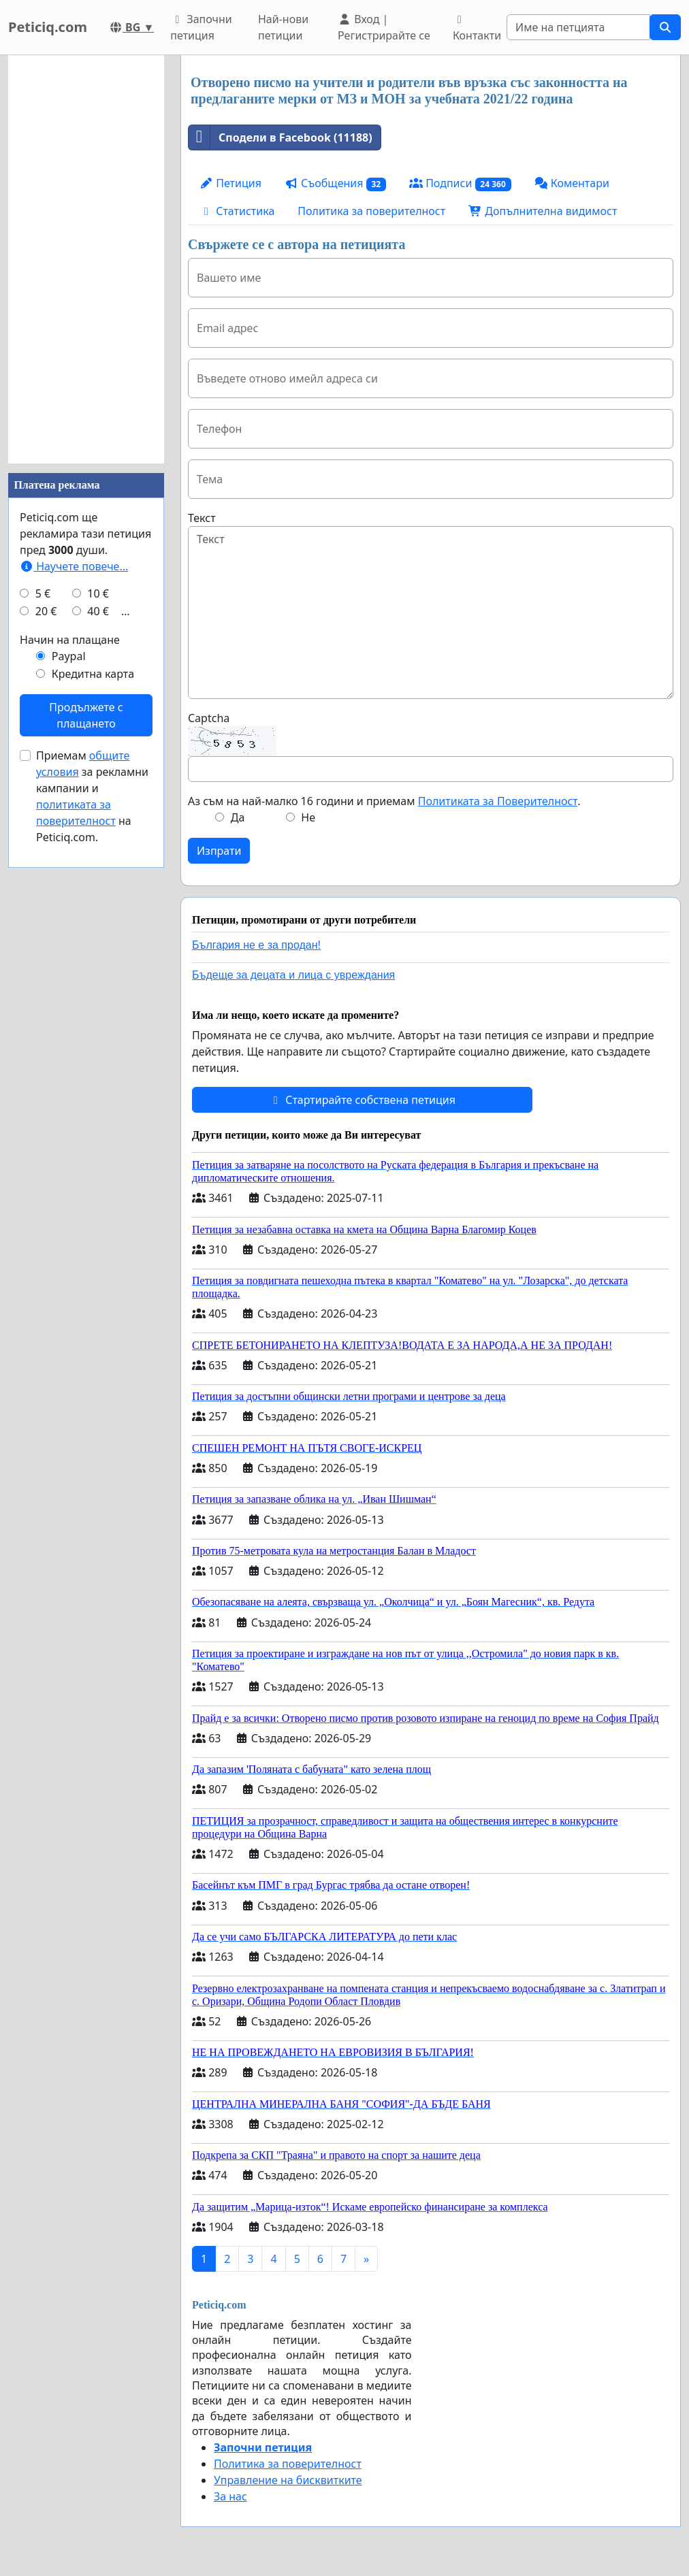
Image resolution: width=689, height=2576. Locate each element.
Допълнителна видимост (542, 210)
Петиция (230, 183)
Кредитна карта (93, 673)
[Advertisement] (86, 259)
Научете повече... (74, 566)
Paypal (69, 656)
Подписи (460, 183)
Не (308, 817)
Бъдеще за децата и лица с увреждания (293, 975)
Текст (202, 517)
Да (238, 817)
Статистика (236, 210)
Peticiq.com (47, 27)
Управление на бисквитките (288, 2480)
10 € (98, 593)
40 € (98, 611)
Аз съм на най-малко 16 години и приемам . (384, 801)
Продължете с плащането (86, 715)
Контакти (477, 28)
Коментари (571, 183)
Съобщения (335, 183)
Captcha (208, 718)
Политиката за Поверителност (497, 801)
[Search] (578, 27)
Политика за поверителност (371, 210)
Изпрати (219, 850)
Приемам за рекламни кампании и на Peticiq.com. (92, 796)
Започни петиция (201, 27)
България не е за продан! (256, 945)
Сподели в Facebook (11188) (280, 137)
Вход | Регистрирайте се (384, 27)
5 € (42, 593)
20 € (46, 611)
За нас (230, 2496)
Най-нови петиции (283, 27)
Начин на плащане (70, 639)
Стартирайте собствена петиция (362, 1099)
